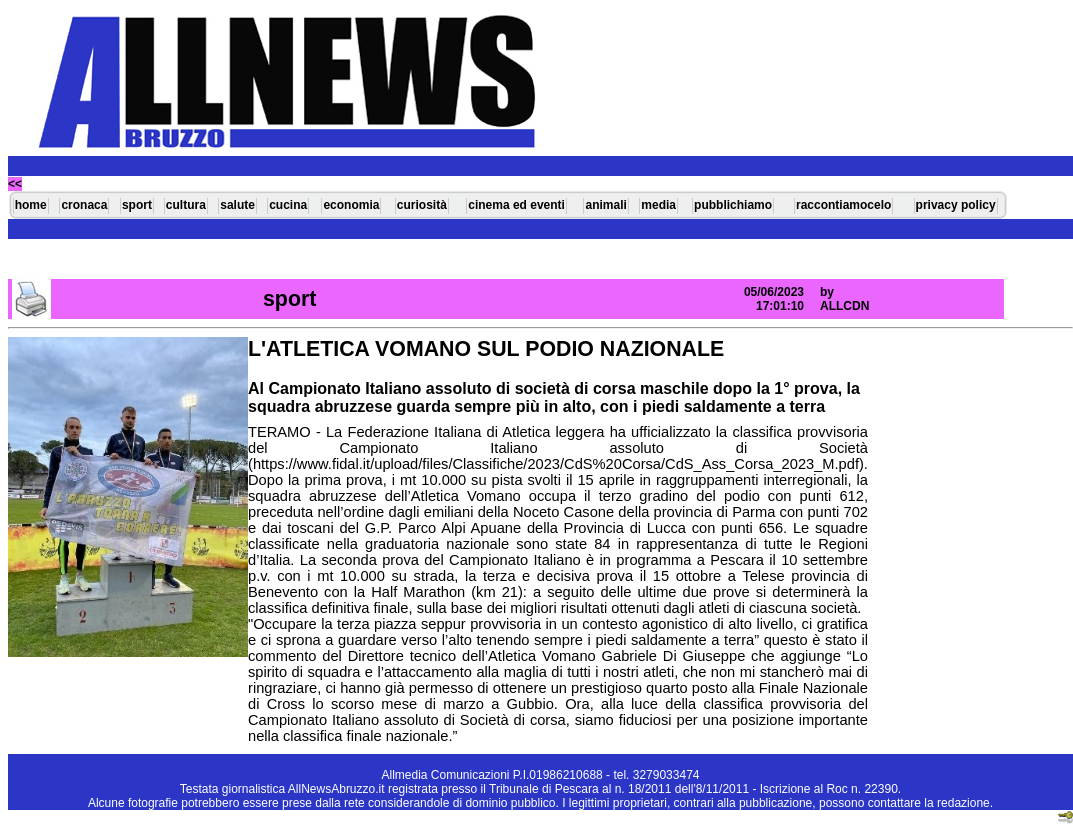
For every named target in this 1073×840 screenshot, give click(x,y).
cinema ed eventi (516, 205)
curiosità (422, 205)
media (658, 205)
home (31, 205)
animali (605, 205)
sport (137, 205)
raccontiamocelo (843, 205)
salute (237, 205)
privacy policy (956, 205)
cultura (186, 205)
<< (15, 184)
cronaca (84, 205)
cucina (288, 205)
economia (351, 205)
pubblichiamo (733, 205)
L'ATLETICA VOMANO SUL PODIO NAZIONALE (486, 349)
